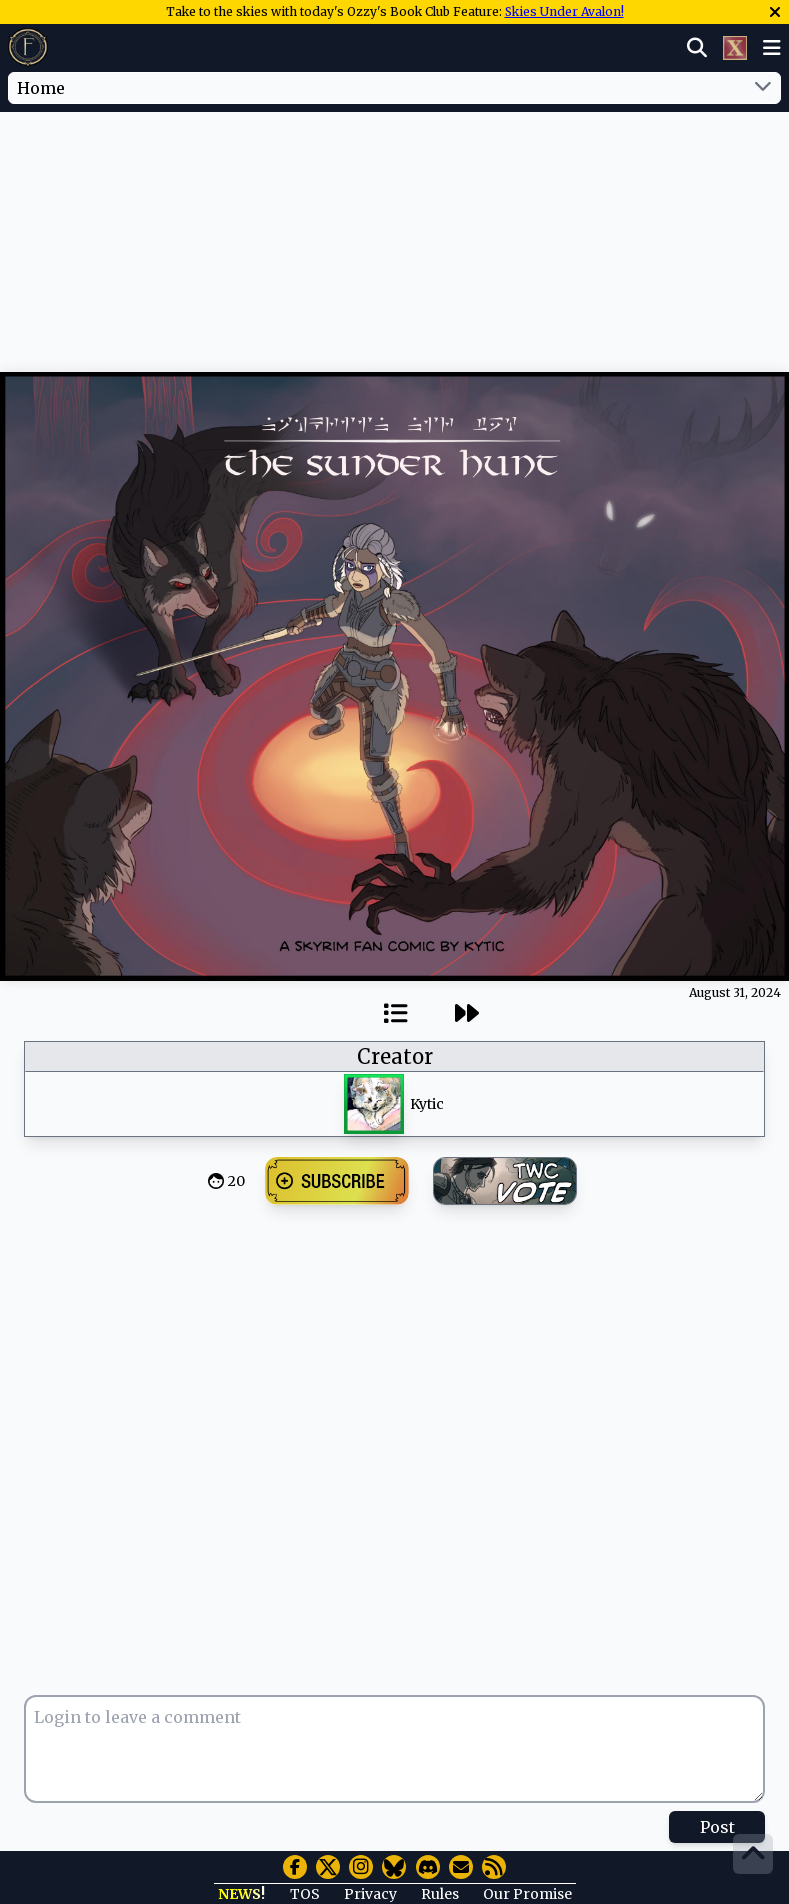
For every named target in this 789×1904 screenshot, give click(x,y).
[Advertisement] (395, 173)
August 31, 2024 (735, 992)
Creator (395, 1056)
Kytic (427, 1104)
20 (236, 1181)
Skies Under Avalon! (564, 11)
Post (717, 1827)
